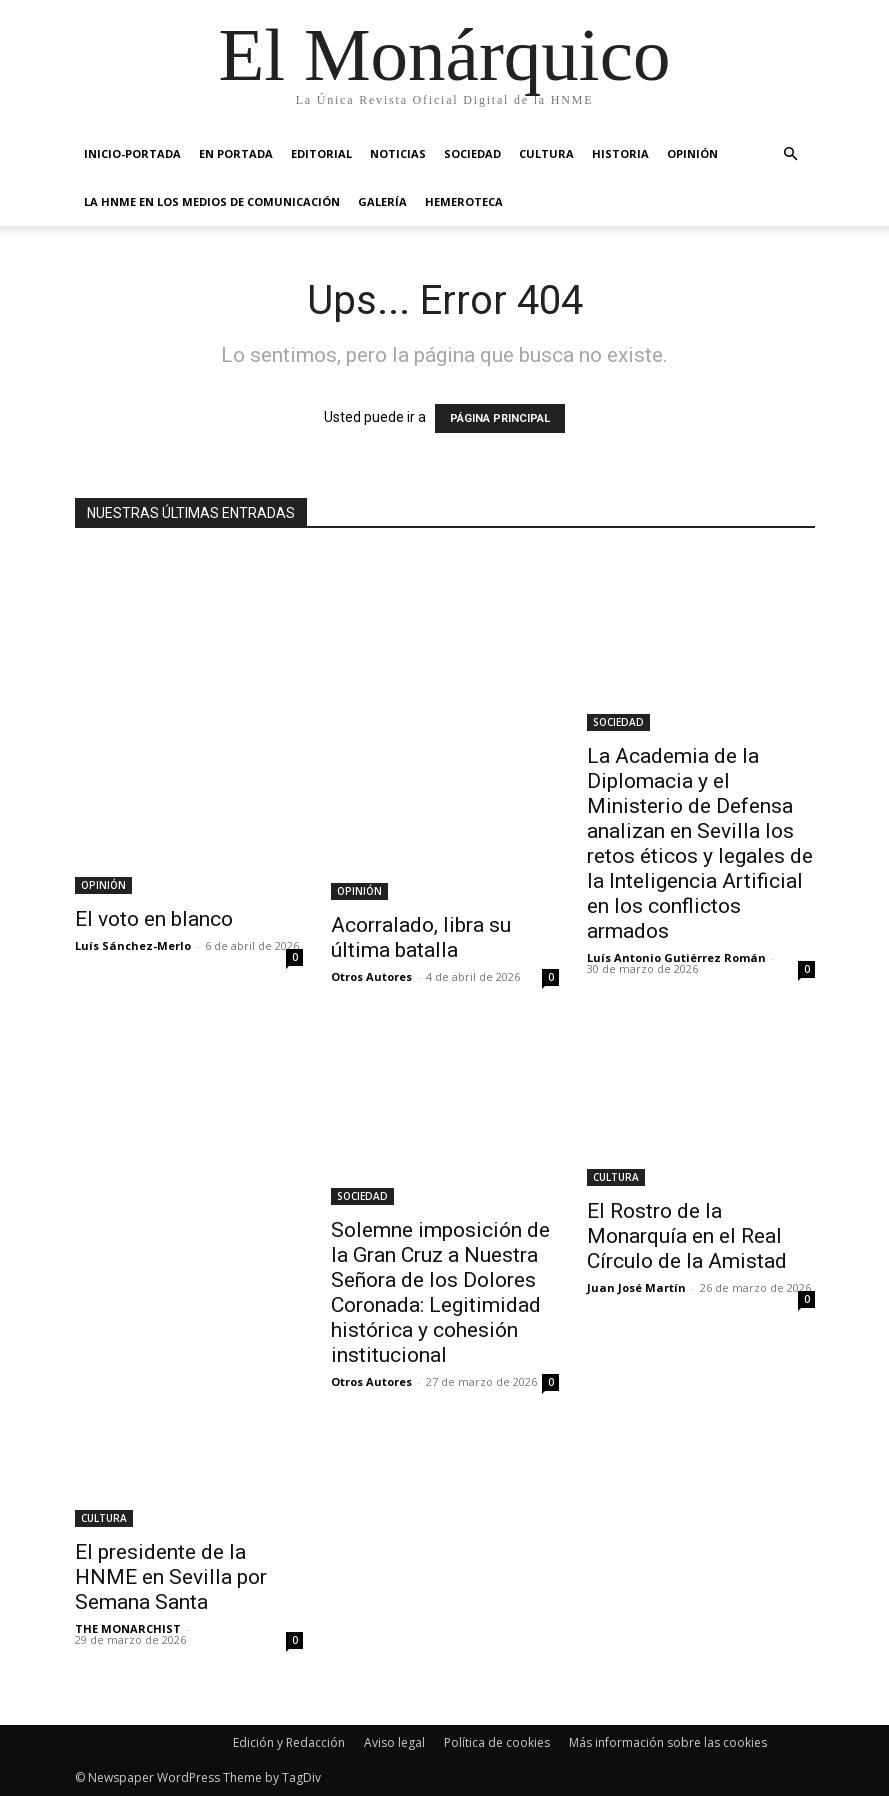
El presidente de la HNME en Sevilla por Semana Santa (171, 1577)
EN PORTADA (236, 153)
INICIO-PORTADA (132, 153)
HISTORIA (620, 153)
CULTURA (546, 153)
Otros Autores (371, 976)
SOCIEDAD (472, 153)
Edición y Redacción (289, 1742)
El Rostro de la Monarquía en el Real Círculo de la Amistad (687, 1236)
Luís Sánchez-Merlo (133, 945)
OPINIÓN (692, 153)
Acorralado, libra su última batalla (421, 937)
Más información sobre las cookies (668, 1742)
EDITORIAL (321, 153)
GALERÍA (382, 201)
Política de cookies (497, 1742)
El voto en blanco (154, 919)
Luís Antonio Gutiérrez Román (676, 957)
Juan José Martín (636, 1287)
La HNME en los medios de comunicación (212, 201)
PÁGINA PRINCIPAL (500, 418)
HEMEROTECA (464, 201)
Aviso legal (394, 1742)
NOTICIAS (398, 153)
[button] (791, 154)
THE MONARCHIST (128, 1628)
